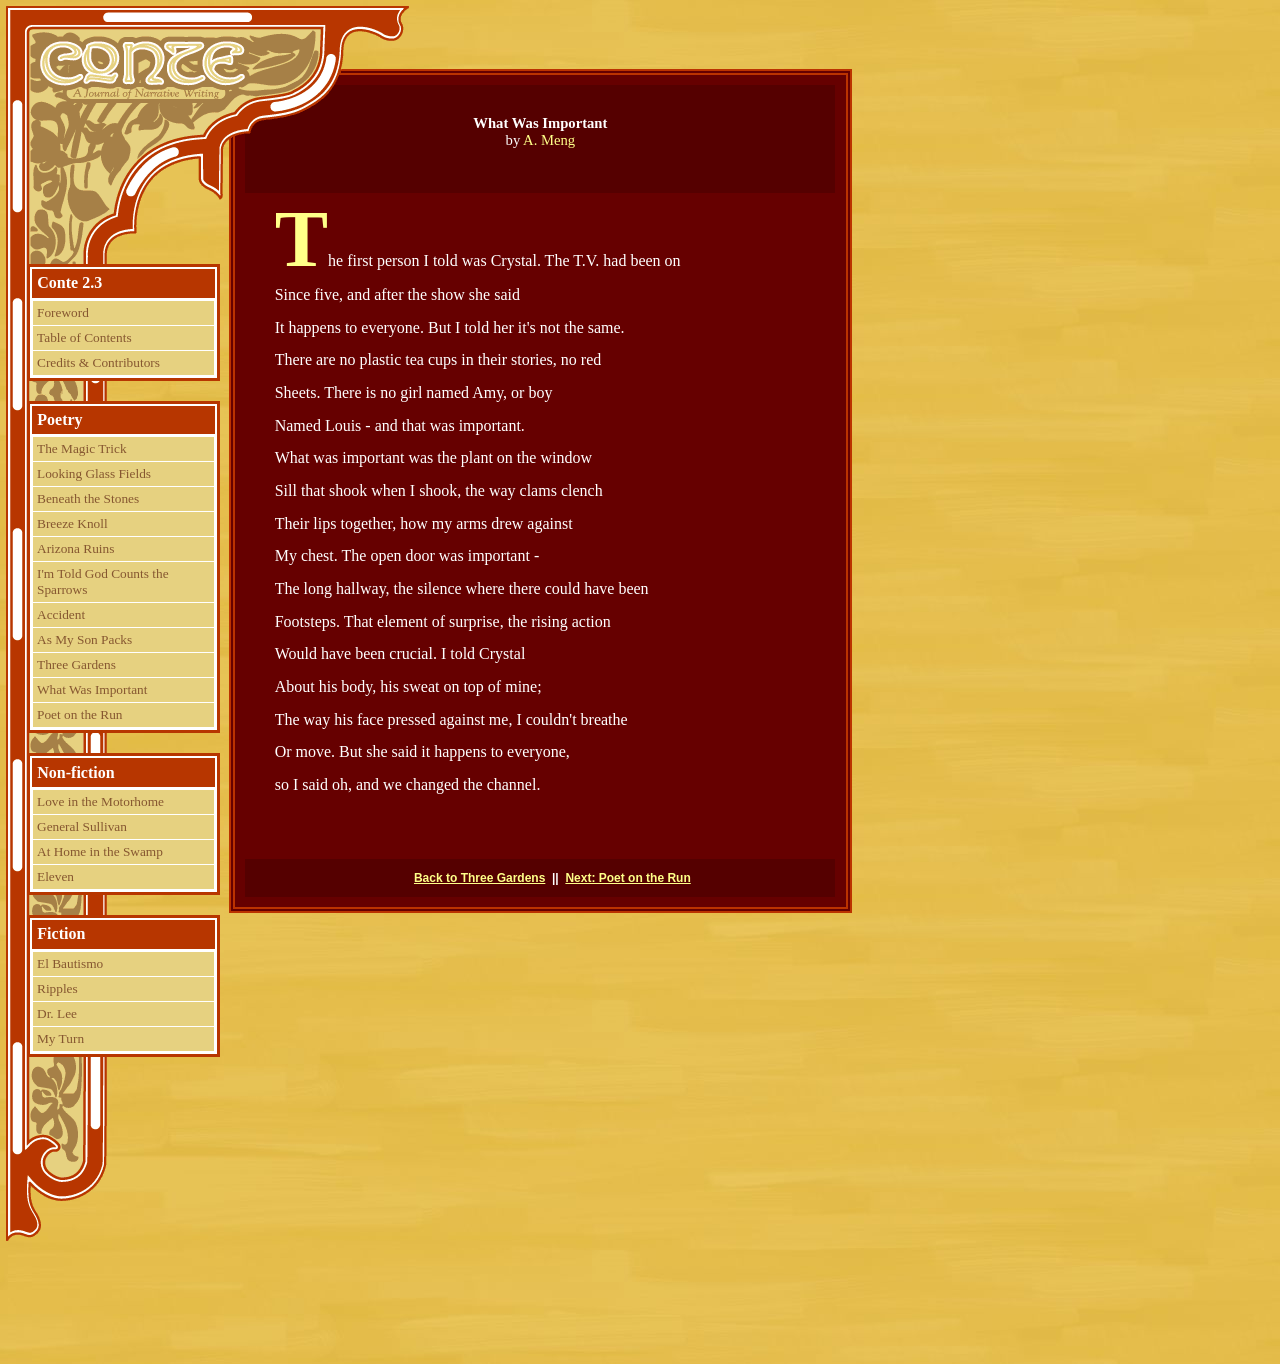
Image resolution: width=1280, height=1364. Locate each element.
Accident (61, 614)
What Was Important (92, 689)
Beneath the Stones (88, 498)
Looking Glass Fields (94, 473)
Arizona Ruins (75, 548)
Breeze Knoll (72, 523)
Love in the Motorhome (100, 801)
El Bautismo (70, 963)
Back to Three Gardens (479, 878)
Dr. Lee (57, 1013)
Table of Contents (84, 337)
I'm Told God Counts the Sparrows (103, 581)
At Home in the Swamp (100, 851)
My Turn (60, 1038)
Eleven (55, 876)
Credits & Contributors (98, 362)
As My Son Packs (84, 639)
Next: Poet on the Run (627, 878)
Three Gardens (76, 664)
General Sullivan (82, 826)
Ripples (57, 988)
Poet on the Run (80, 714)
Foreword (63, 312)
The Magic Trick (82, 448)
